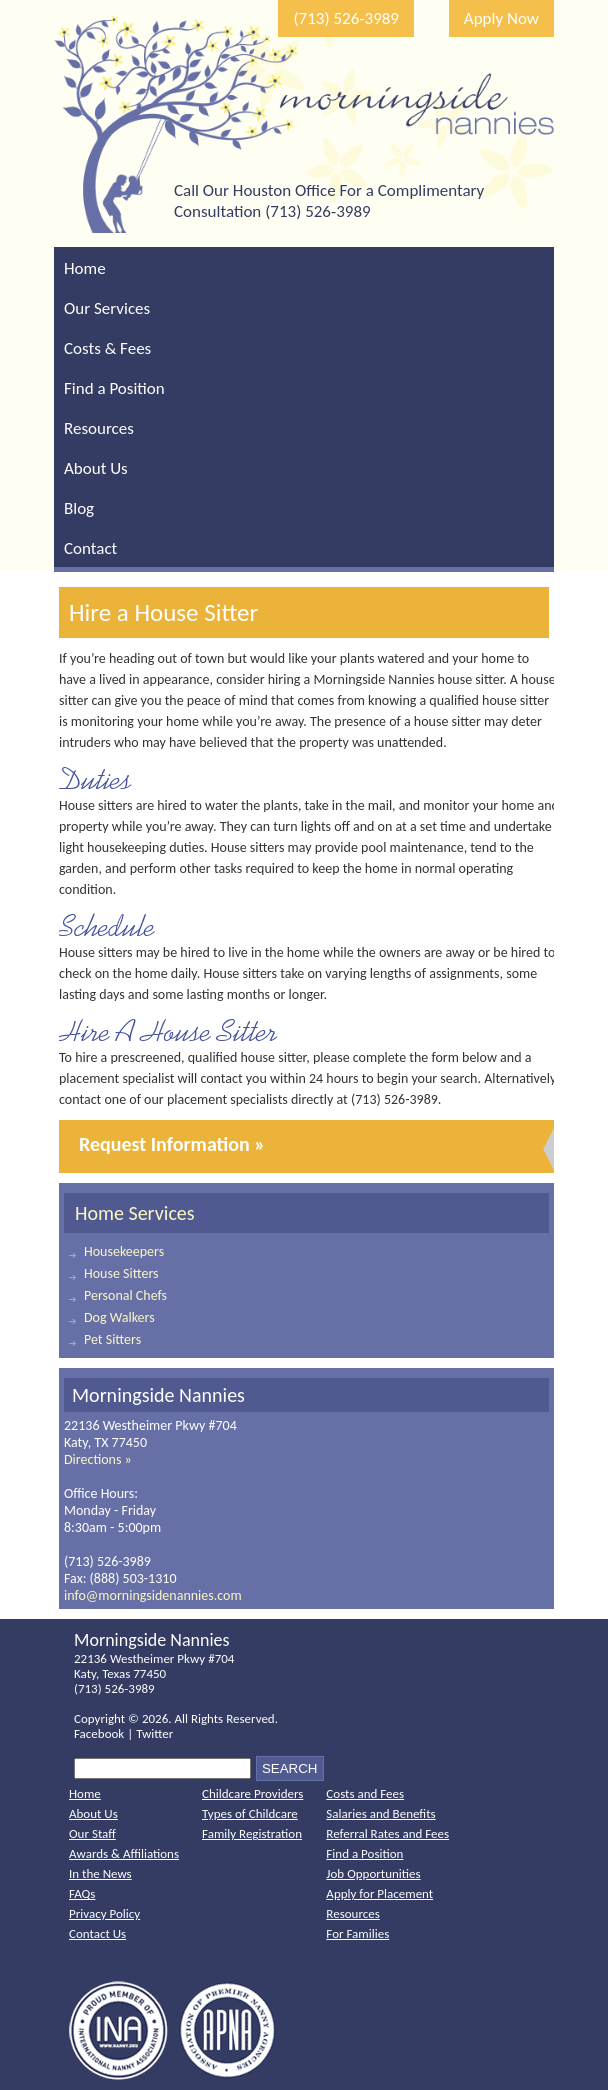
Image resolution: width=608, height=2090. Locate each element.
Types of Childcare (250, 1813)
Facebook (99, 1733)
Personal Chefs (125, 1295)
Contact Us (97, 1933)
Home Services (135, 1213)
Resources (99, 428)
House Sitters (121, 1273)
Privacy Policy (104, 1913)
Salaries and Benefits (380, 1813)
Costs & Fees (107, 348)
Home (85, 268)
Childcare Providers (252, 1793)
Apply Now (501, 18)
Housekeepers (124, 1251)
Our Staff (92, 1833)
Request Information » (172, 1144)
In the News (100, 1873)
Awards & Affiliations (124, 1853)
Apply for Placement (379, 1893)
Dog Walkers (119, 1317)
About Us (96, 468)
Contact (90, 548)
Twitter (154, 1733)
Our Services (107, 308)
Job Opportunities (373, 1873)
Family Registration (252, 1833)
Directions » (98, 1459)
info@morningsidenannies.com (153, 1595)
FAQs (82, 1893)
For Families (357, 1933)
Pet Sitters (112, 1339)
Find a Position (114, 388)
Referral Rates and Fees (387, 1833)
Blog (79, 508)
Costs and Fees (365, 1793)
